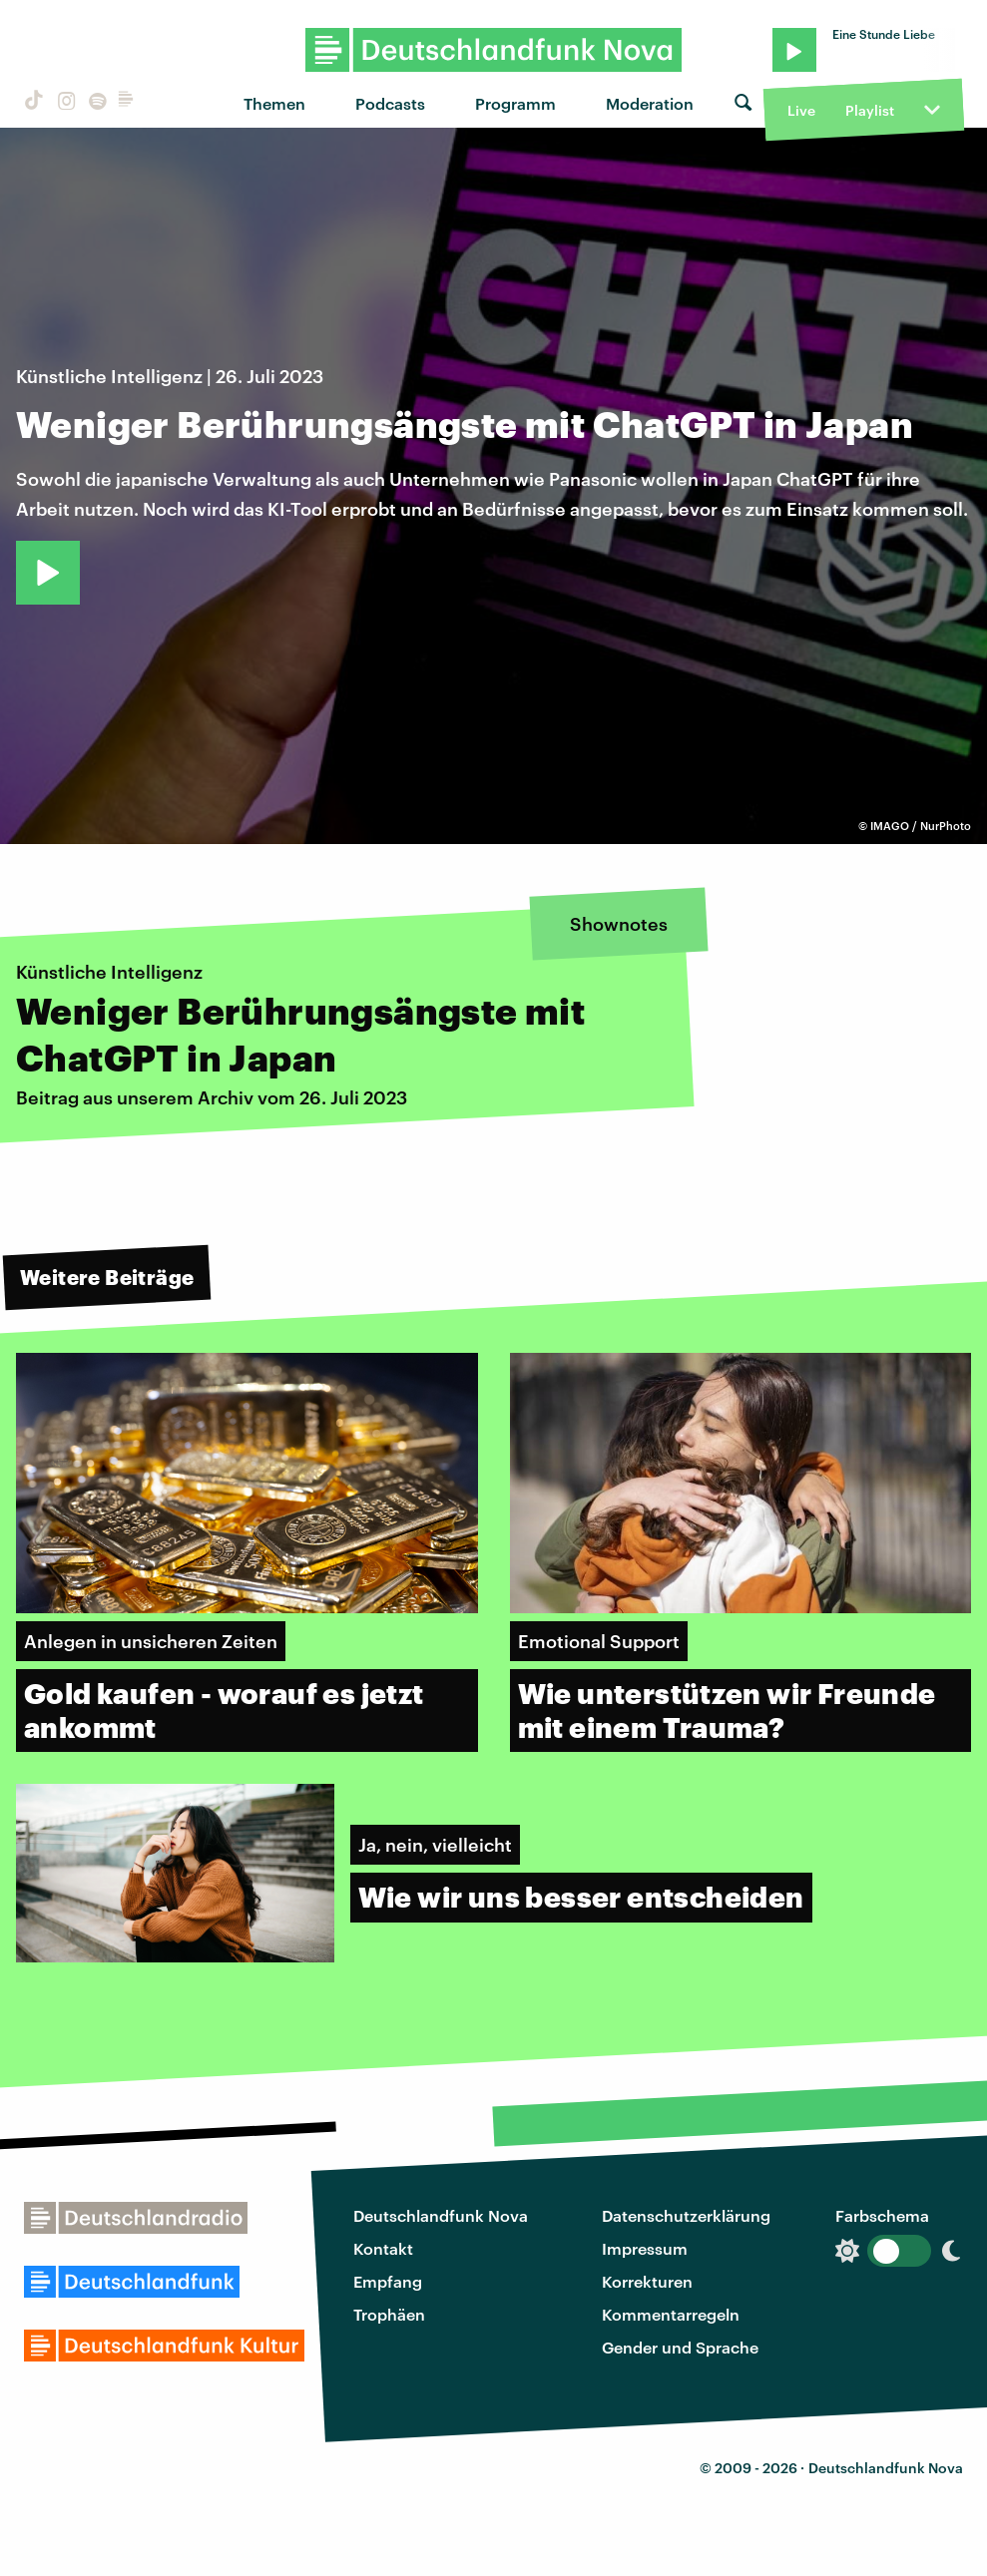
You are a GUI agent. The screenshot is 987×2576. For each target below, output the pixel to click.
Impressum (645, 2248)
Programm (515, 103)
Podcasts (390, 103)
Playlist (869, 110)
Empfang (387, 2281)
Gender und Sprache (680, 2347)
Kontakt (383, 2248)
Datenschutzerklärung (686, 2215)
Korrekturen (647, 2281)
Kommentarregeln (671, 2314)
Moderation (650, 103)
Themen (274, 103)
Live (801, 110)
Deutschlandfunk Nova (440, 2215)
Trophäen (389, 2314)
